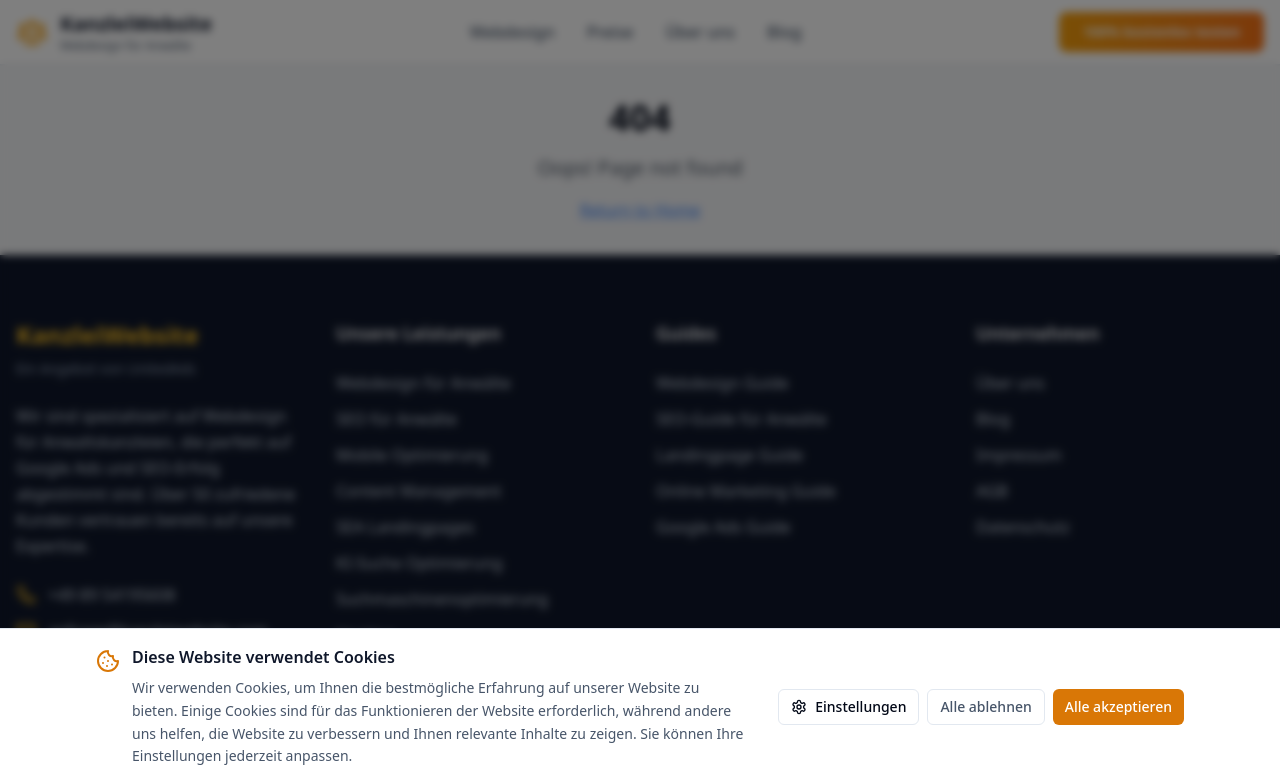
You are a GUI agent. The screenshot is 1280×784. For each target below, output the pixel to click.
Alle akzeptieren (1118, 706)
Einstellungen (848, 706)
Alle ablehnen (985, 706)
